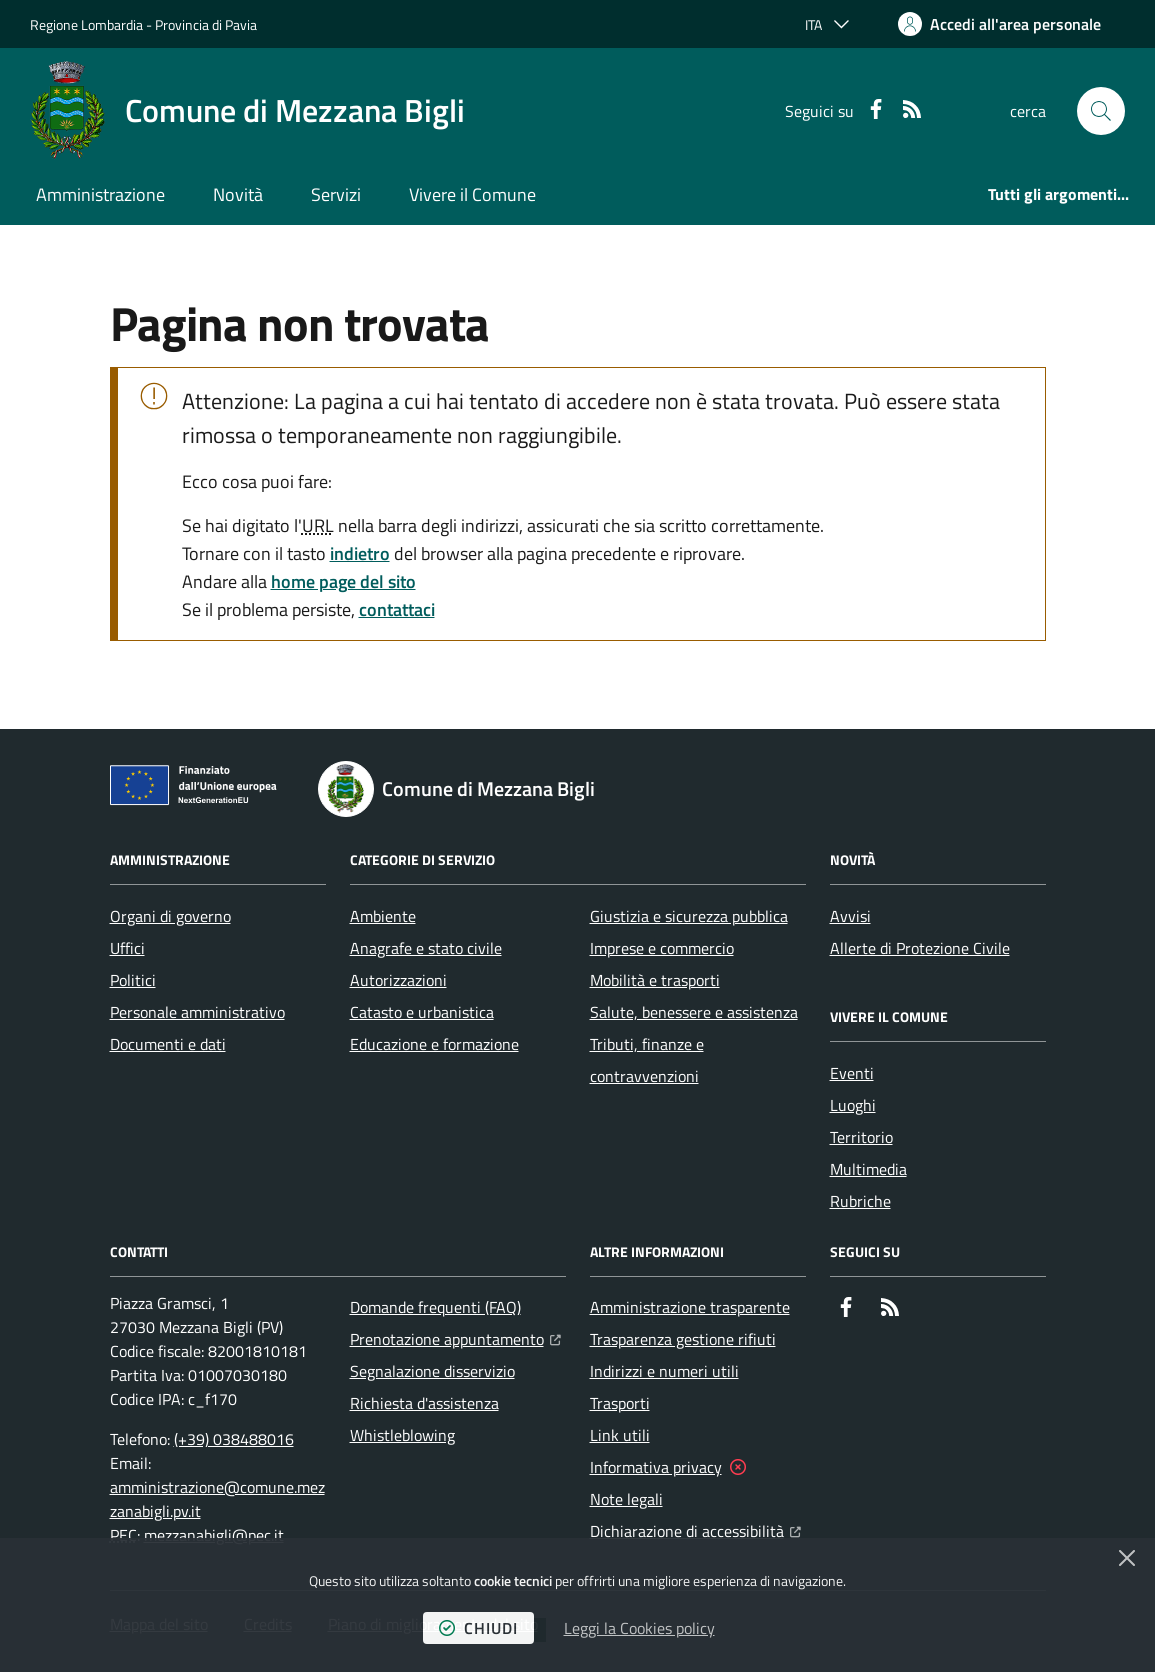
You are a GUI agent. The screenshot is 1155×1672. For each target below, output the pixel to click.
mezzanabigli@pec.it (214, 1535)
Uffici (127, 948)
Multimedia (868, 1169)
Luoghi (853, 1105)
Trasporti (620, 1403)
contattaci (397, 609)
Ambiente (383, 916)
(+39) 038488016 (234, 1439)
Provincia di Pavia (206, 24)
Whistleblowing (402, 1435)
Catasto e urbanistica (422, 1012)
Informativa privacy (656, 1467)
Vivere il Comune (472, 194)
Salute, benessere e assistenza (694, 1012)
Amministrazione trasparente (690, 1307)
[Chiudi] (1127, 1558)
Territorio (861, 1137)
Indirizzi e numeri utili (664, 1371)
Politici (133, 980)
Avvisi (850, 916)
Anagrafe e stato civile (426, 948)
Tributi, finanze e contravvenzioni (647, 1060)
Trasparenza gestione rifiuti (683, 1339)
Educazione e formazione (434, 1044)
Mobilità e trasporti (655, 980)
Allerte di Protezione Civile (920, 948)
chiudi (478, 1628)
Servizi (336, 194)
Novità (238, 194)
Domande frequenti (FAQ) (435, 1307)
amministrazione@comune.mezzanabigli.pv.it (217, 1499)
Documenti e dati (168, 1044)
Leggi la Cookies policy (639, 1628)
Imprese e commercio (662, 948)
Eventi (852, 1073)
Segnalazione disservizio (432, 1371)
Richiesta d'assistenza (424, 1403)
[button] (1101, 111)
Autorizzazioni (398, 980)
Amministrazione (100, 194)
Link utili (620, 1435)
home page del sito (343, 581)
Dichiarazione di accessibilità (695, 1529)
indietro (360, 553)
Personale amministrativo (197, 1012)
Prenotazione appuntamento (455, 1337)
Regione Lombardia (86, 24)
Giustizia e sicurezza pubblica (689, 916)
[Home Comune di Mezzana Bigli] (247, 111)
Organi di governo (170, 916)
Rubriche (860, 1201)
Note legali (626, 1499)
